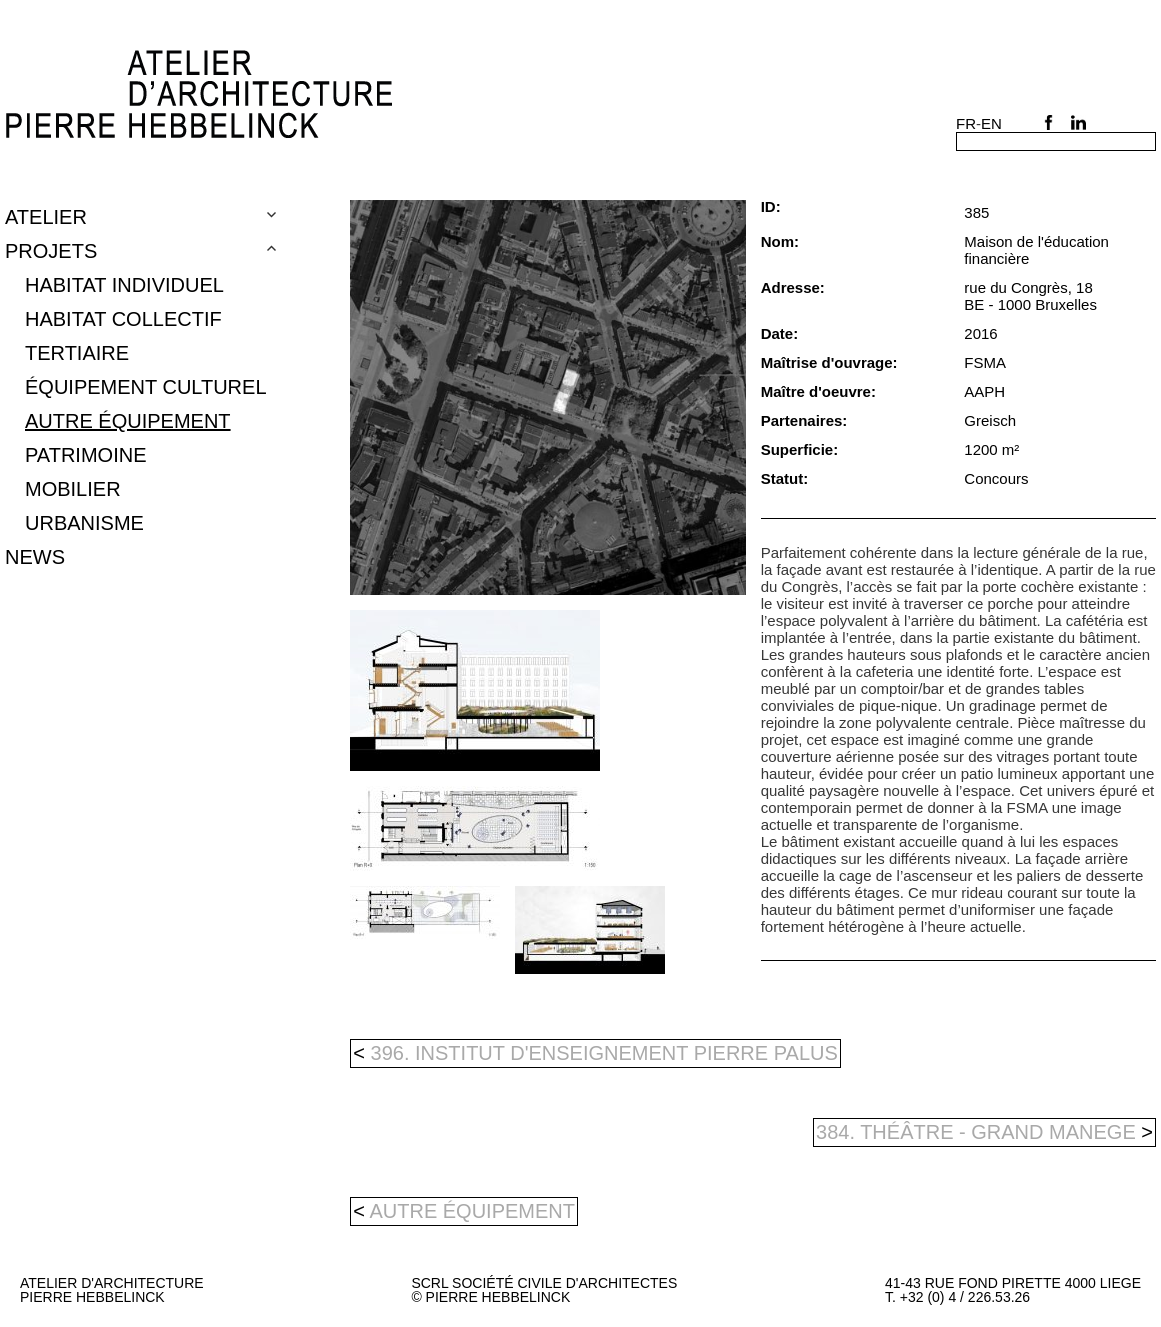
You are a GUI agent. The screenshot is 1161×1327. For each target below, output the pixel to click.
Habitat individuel (124, 285)
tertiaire (77, 353)
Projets (51, 251)
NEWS (35, 557)
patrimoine (85, 455)
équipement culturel (146, 387)
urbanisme (84, 523)
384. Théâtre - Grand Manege (984, 1132)
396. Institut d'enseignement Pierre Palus (595, 1053)
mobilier (73, 489)
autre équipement (128, 421)
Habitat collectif (123, 319)
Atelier (46, 217)
